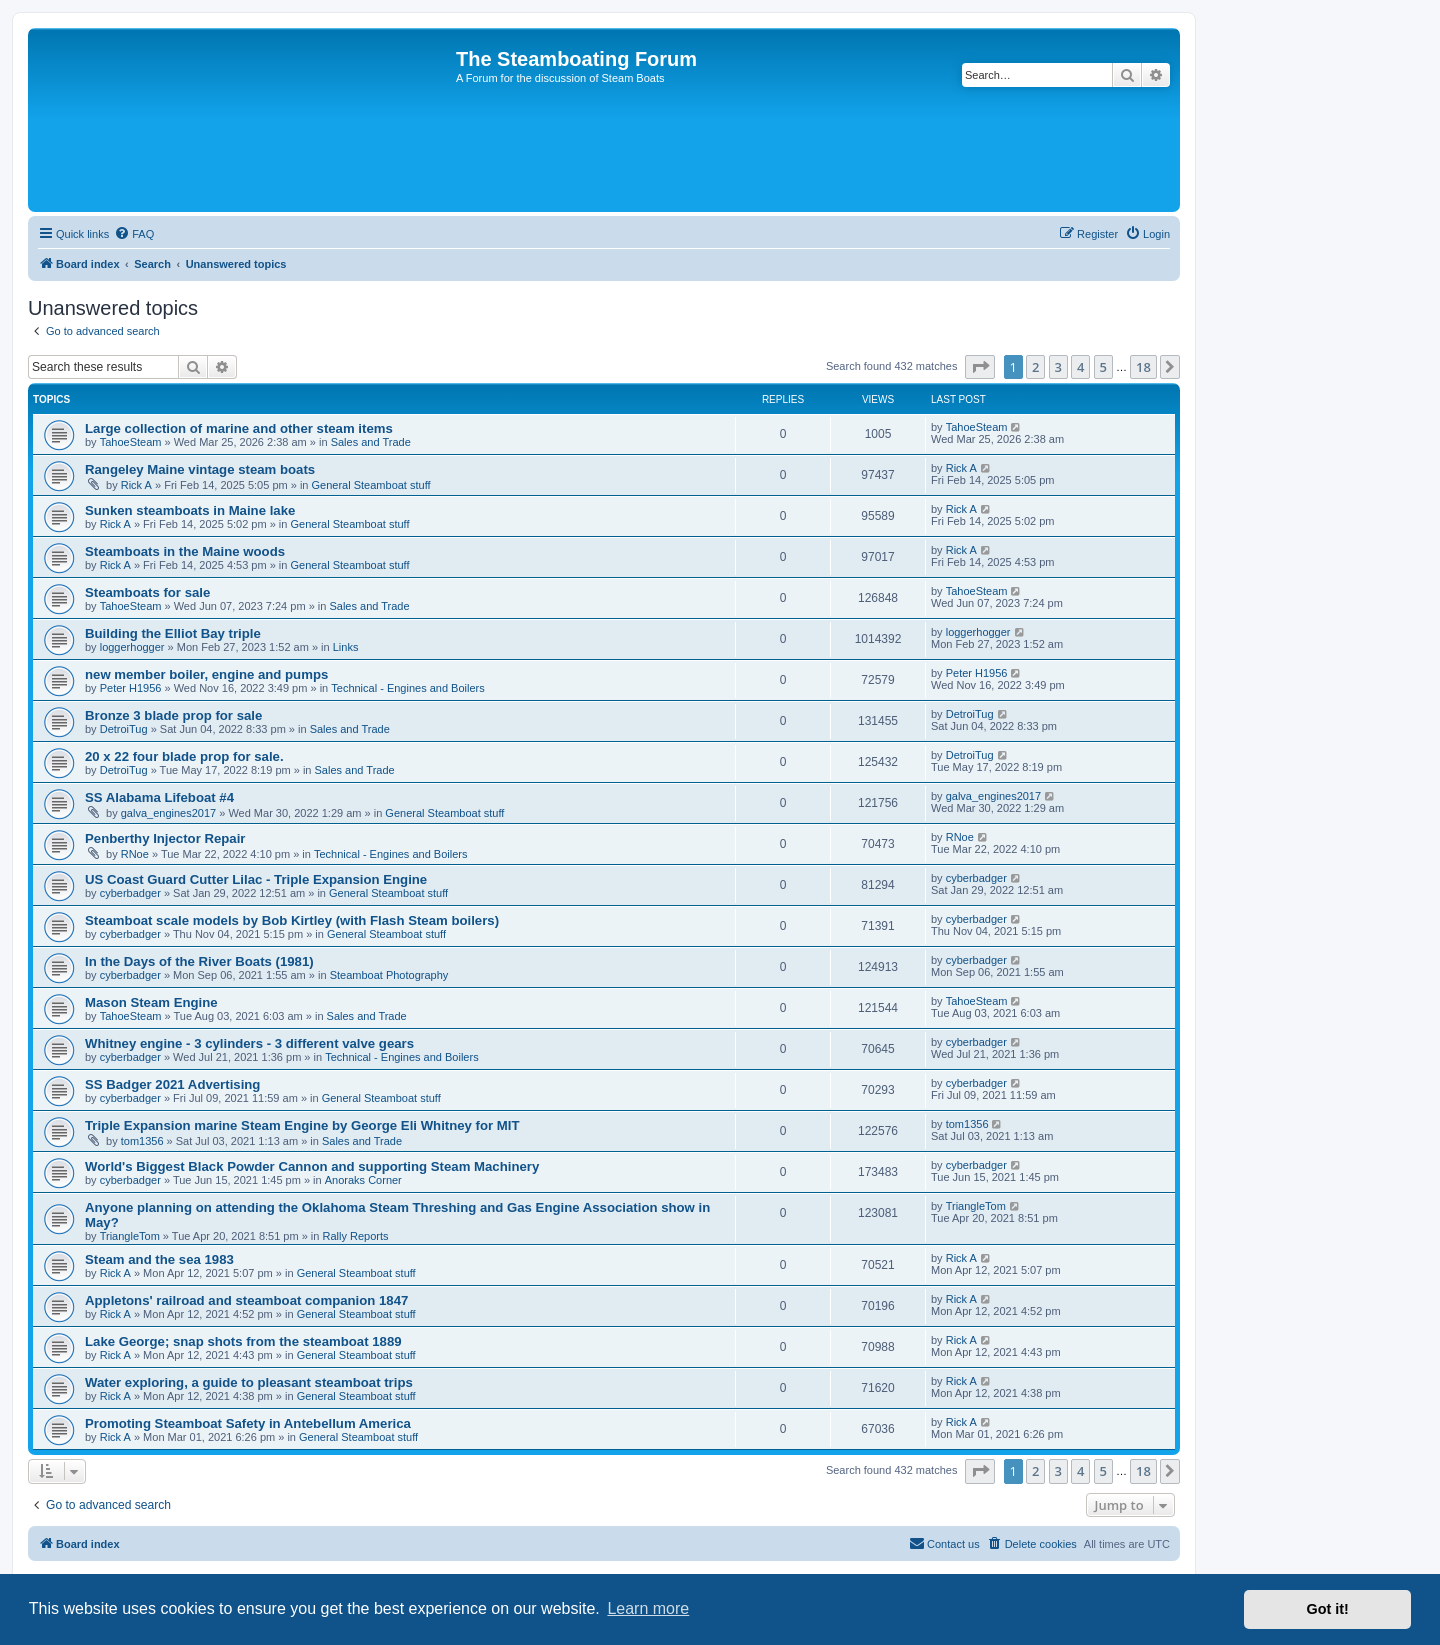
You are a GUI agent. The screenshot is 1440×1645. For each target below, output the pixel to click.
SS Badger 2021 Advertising (172, 1084)
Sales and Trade (371, 442)
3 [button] (1058, 367)
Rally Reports (356, 1236)
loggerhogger (132, 647)
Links (346, 647)
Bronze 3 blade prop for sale (173, 715)
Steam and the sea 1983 (159, 1259)
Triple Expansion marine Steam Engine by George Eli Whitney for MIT (302, 1125)
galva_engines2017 (168, 813)
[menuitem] (134, 234)
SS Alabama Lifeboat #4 (159, 797)
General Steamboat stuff (371, 485)
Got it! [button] (1328, 1609)
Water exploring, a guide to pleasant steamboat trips (249, 1382)
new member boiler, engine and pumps (206, 674)
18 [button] (1143, 367)
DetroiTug (124, 729)
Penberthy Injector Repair (165, 838)
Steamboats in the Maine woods (185, 551)
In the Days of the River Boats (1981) (199, 961)
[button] (980, 367)
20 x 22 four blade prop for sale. (184, 756)
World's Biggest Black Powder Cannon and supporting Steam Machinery (312, 1166)
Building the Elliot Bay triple (173, 633)
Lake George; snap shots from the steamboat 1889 (243, 1341)
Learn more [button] (648, 1608)
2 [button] (1035, 367)
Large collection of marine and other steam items (239, 428)
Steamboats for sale (147, 592)
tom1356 (142, 1141)
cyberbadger (130, 893)
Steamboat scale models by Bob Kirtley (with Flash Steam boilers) (292, 920)
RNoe (135, 854)
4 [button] (1080, 367)
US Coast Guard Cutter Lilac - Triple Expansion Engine (256, 879)
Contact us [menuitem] (944, 1543)
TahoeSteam (131, 442)
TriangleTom (130, 1236)
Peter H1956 (131, 688)
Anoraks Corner (363, 1180)
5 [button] (1103, 367)
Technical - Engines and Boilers (407, 688)
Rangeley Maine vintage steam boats (200, 469)
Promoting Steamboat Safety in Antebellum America (248, 1423)
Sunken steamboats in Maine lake (190, 510)
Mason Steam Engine (151, 1002)
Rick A (136, 485)
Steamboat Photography (389, 975)
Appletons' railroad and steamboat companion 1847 (246, 1300)
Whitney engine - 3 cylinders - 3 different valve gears (249, 1043)
